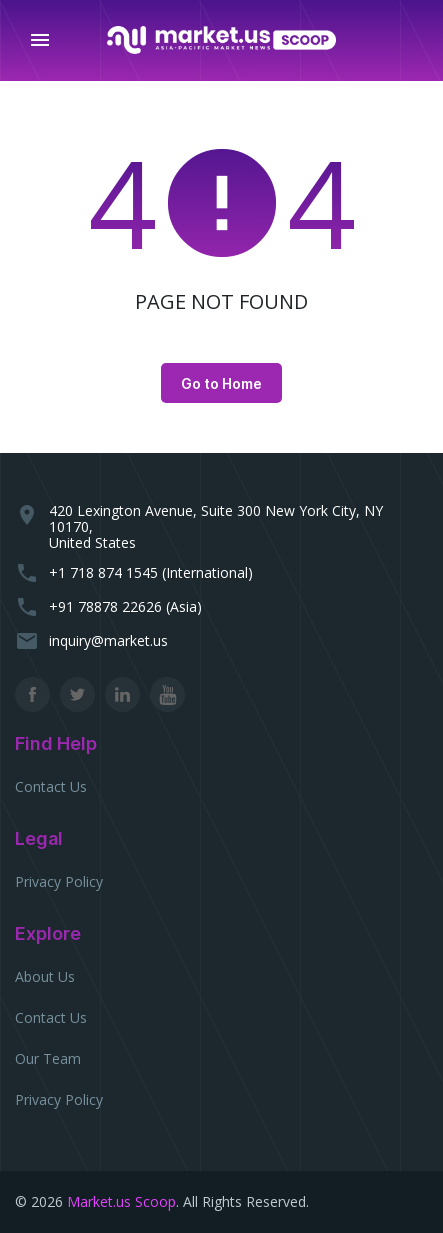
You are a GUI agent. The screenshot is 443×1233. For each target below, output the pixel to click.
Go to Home (221, 383)
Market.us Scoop (121, 1201)
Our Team (48, 1058)
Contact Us (51, 786)
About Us (45, 976)
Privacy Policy (59, 881)
